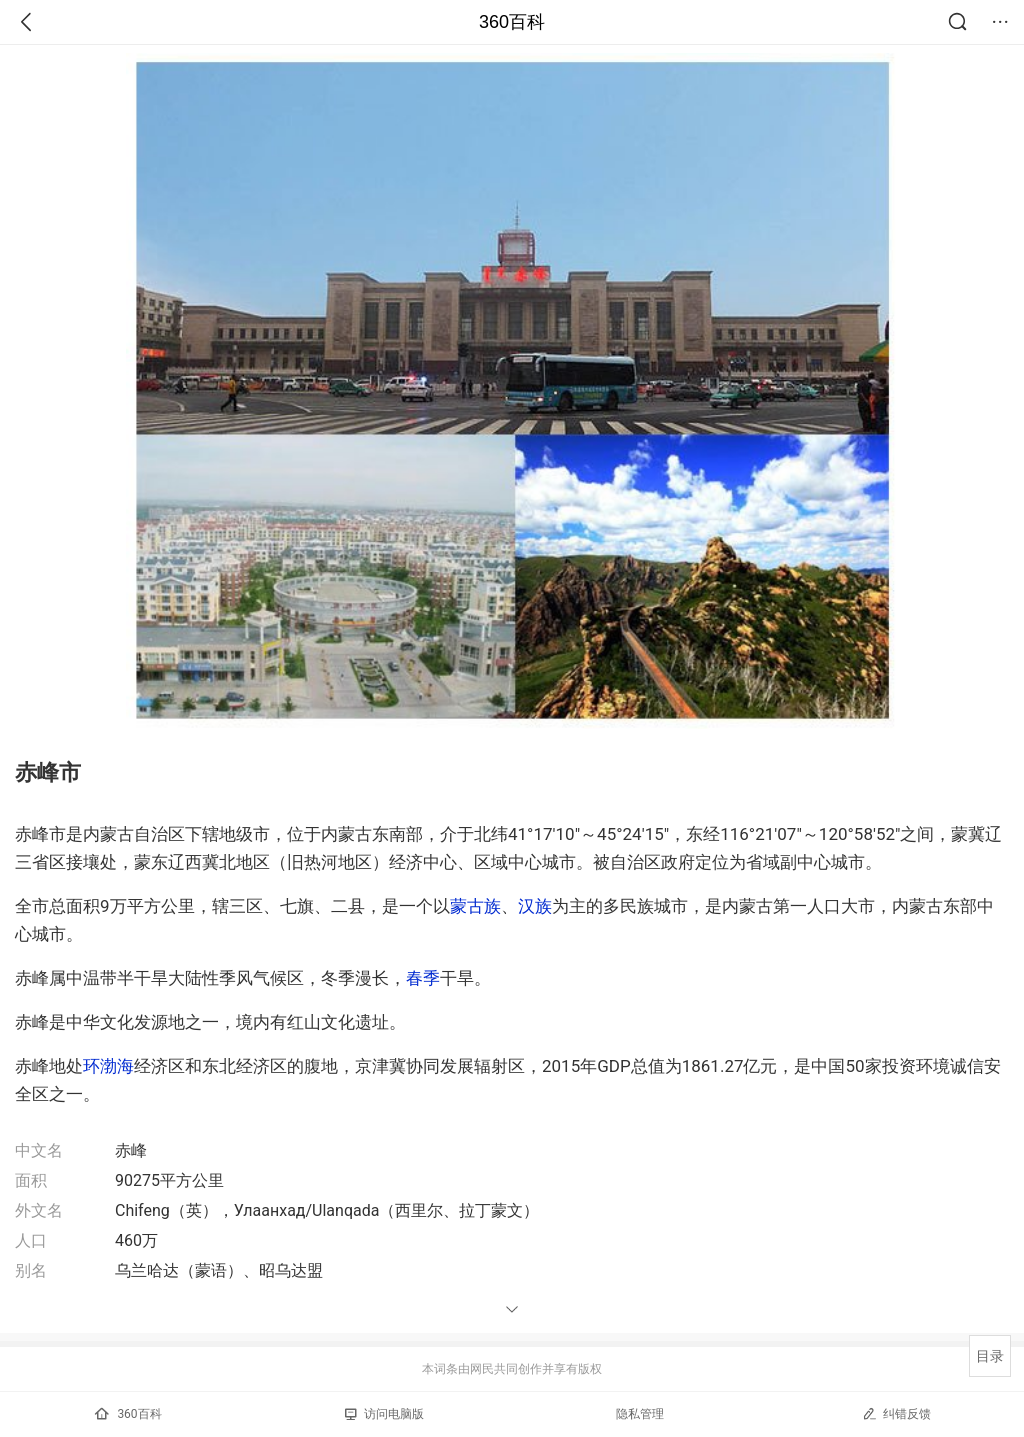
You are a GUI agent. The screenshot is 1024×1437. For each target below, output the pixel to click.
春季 (423, 978)
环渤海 (108, 1066)
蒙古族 (475, 906)
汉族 (535, 906)
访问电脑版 (384, 1414)
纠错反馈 (896, 1413)
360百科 (512, 22)
